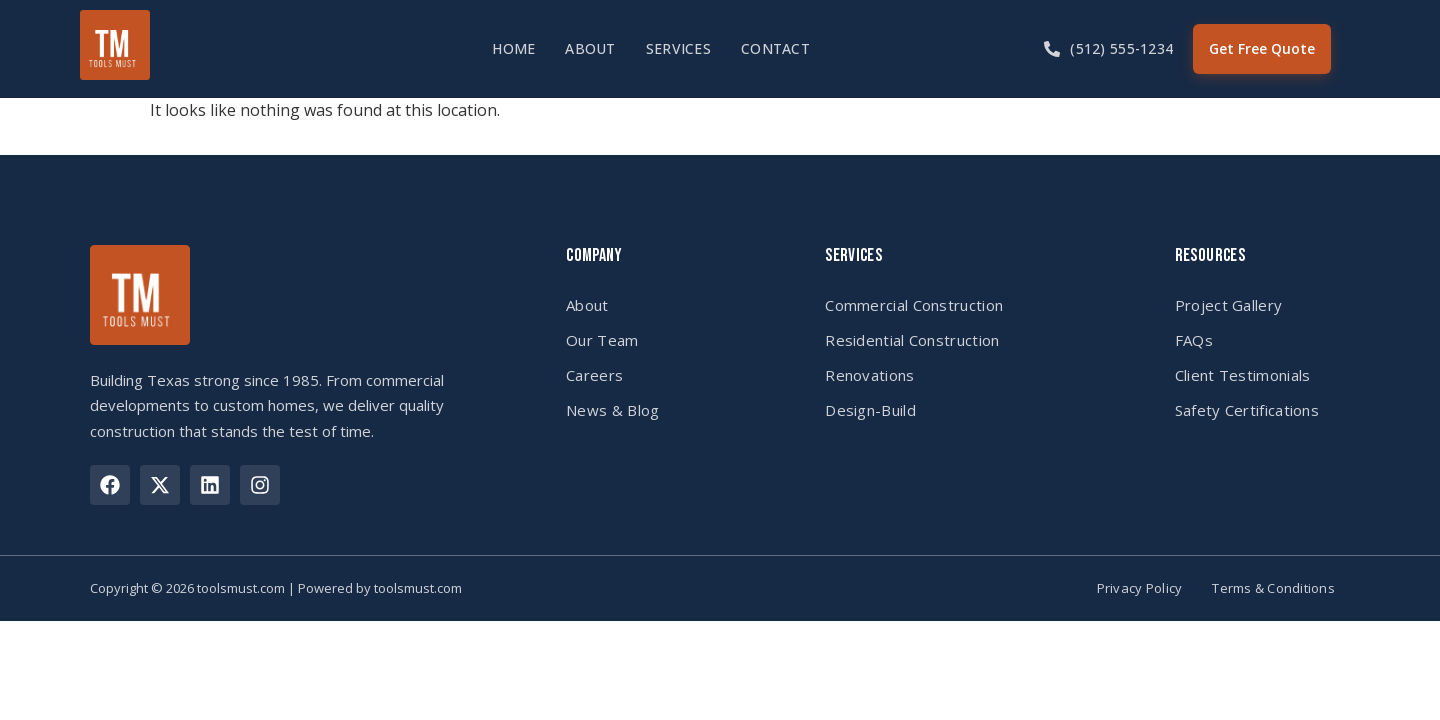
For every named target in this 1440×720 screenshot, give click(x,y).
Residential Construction (912, 340)
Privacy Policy (1140, 588)
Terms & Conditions (1273, 588)
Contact (775, 48)
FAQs (1194, 340)
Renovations (869, 375)
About (590, 48)
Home (513, 48)
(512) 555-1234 (1121, 48)
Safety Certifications (1247, 410)
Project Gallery (1229, 305)
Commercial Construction (914, 305)
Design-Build (870, 410)
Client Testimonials (1243, 375)
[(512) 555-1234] (1052, 49)
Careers (594, 375)
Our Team (602, 340)
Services (678, 48)
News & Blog (612, 410)
